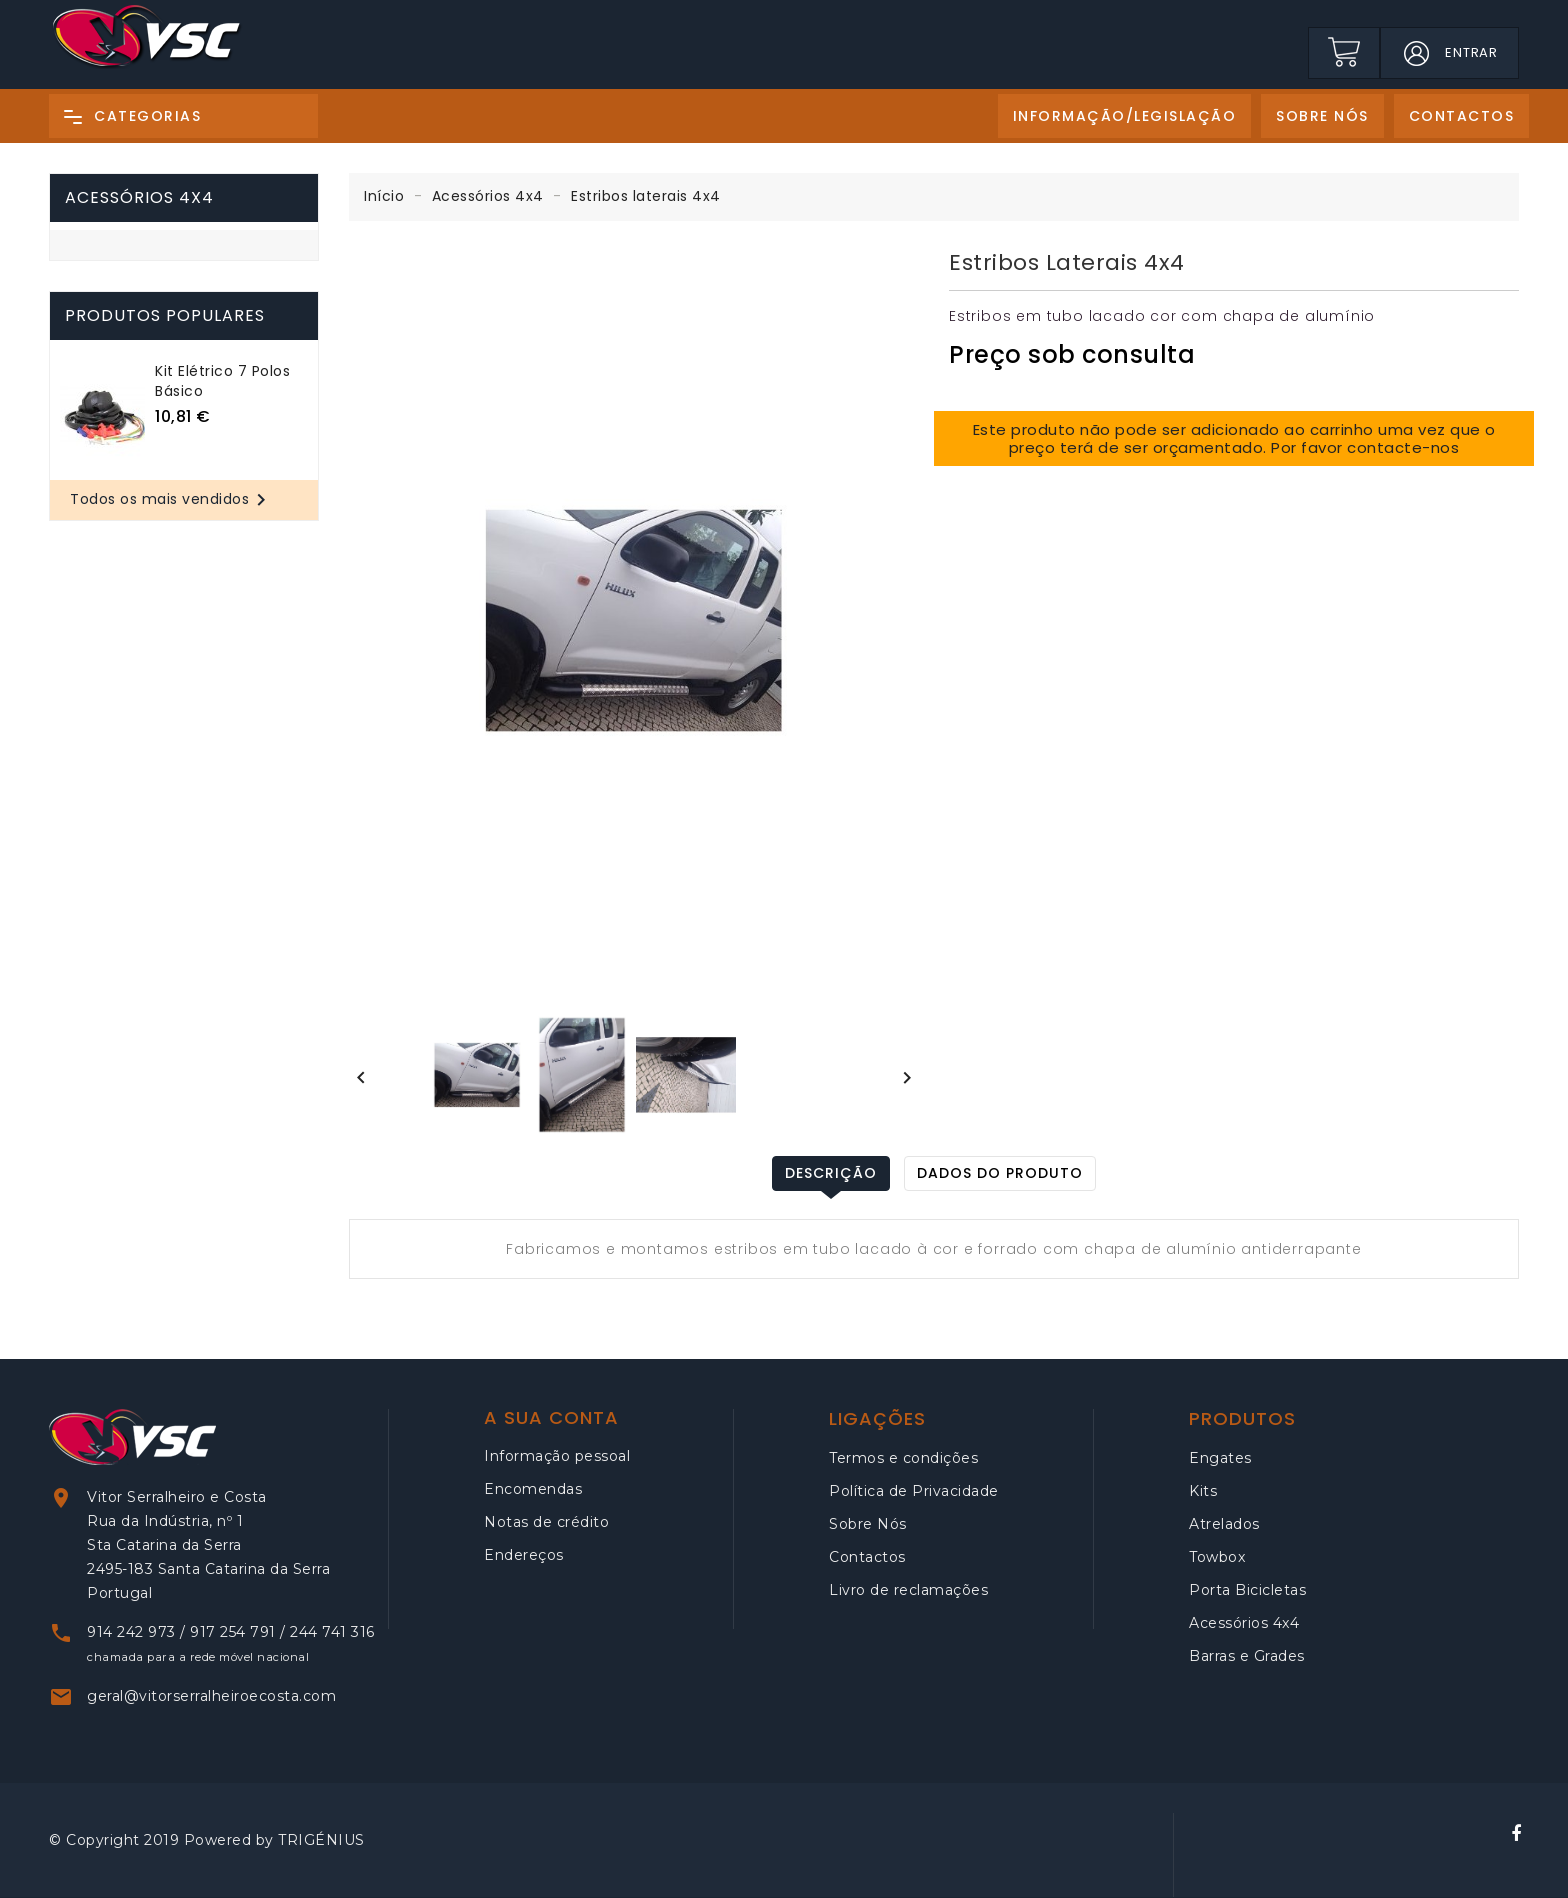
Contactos (867, 1557)
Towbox (1217, 1557)
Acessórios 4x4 (139, 197)
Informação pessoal (557, 1456)
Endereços (524, 1555)
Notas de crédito (546, 1522)
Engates (1220, 1458)
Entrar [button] (1471, 52)
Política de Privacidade (914, 1491)
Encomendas (533, 1489)
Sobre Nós (868, 1524)
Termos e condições (903, 1458)
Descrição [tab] (831, 1173)
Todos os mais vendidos (171, 500)
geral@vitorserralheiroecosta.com (211, 1696)
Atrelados (1224, 1524)
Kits (1203, 1491)
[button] (1416, 53)
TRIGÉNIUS (321, 1840)
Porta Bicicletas (1247, 1590)
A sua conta (551, 1418)
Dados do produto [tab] (1000, 1173)
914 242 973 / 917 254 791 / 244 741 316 (231, 1632)
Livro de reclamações (908, 1590)
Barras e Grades (1247, 1656)
